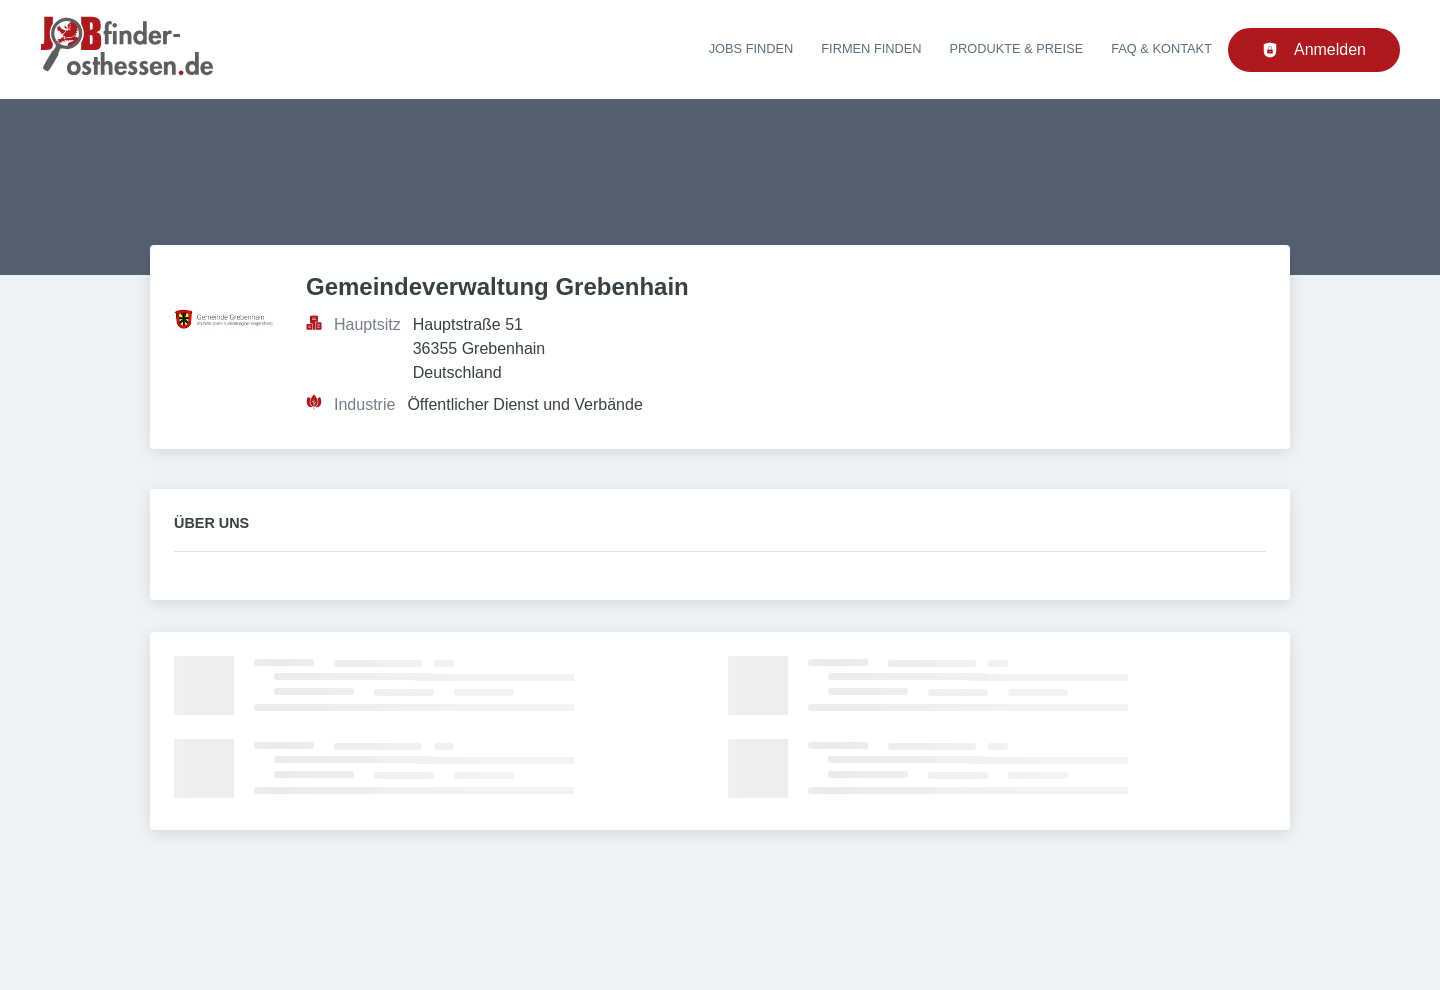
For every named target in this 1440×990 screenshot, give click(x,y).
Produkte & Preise (1017, 48)
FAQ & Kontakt (1161, 48)
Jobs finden (751, 48)
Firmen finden (871, 48)
